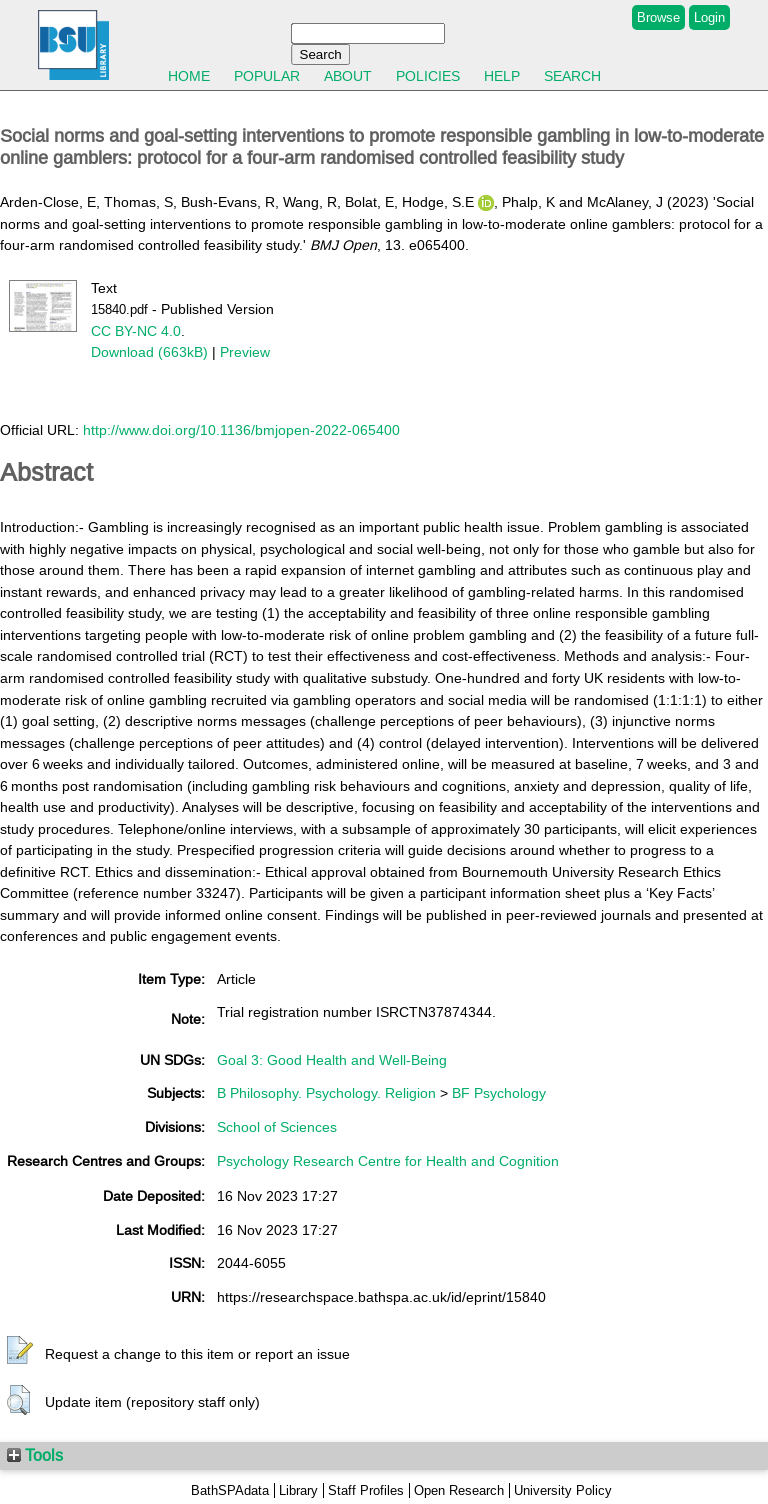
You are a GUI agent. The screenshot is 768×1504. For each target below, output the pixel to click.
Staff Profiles (366, 1490)
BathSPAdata (230, 1490)
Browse (658, 17)
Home (189, 76)
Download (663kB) (149, 352)
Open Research (459, 1490)
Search (572, 76)
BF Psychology (499, 1093)
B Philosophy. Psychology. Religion (326, 1093)
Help (502, 76)
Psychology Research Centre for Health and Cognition (388, 1161)
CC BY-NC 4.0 (136, 331)
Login (709, 17)
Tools (35, 1455)
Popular (267, 76)
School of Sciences (277, 1127)
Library (298, 1490)
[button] (20, 1351)
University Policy (563, 1490)
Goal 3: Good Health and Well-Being (332, 1060)
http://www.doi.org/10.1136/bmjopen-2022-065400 (241, 430)
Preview (245, 352)
